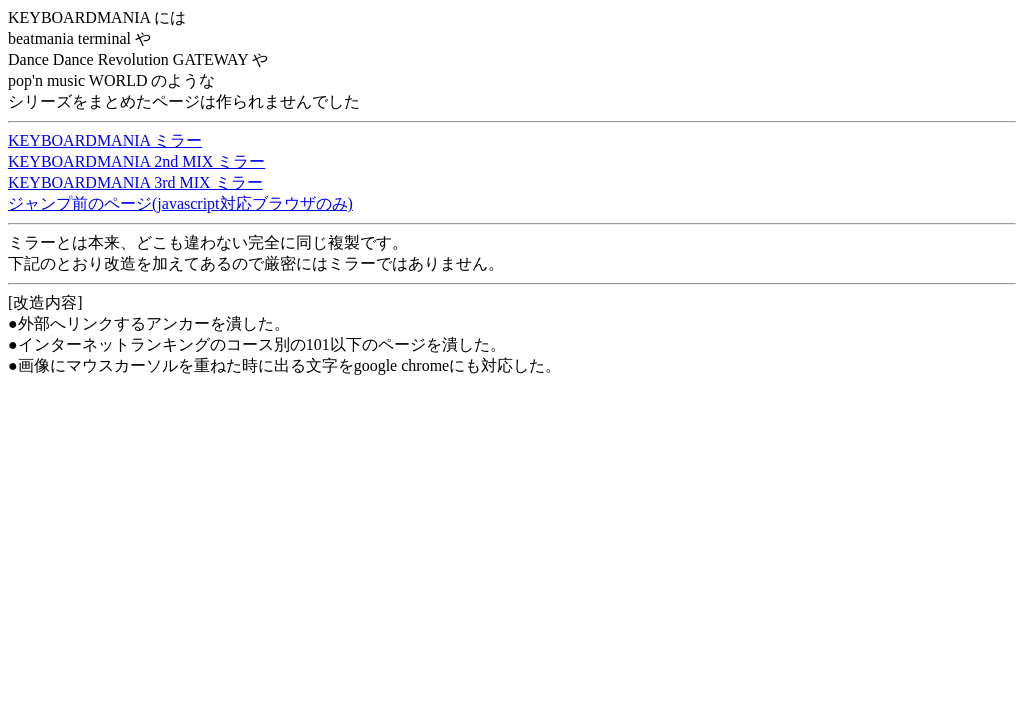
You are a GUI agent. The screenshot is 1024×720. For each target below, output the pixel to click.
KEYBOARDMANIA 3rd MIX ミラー (135, 182)
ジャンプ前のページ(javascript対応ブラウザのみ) (180, 203)
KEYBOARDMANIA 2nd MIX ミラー (136, 161)
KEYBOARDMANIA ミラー (105, 140)
